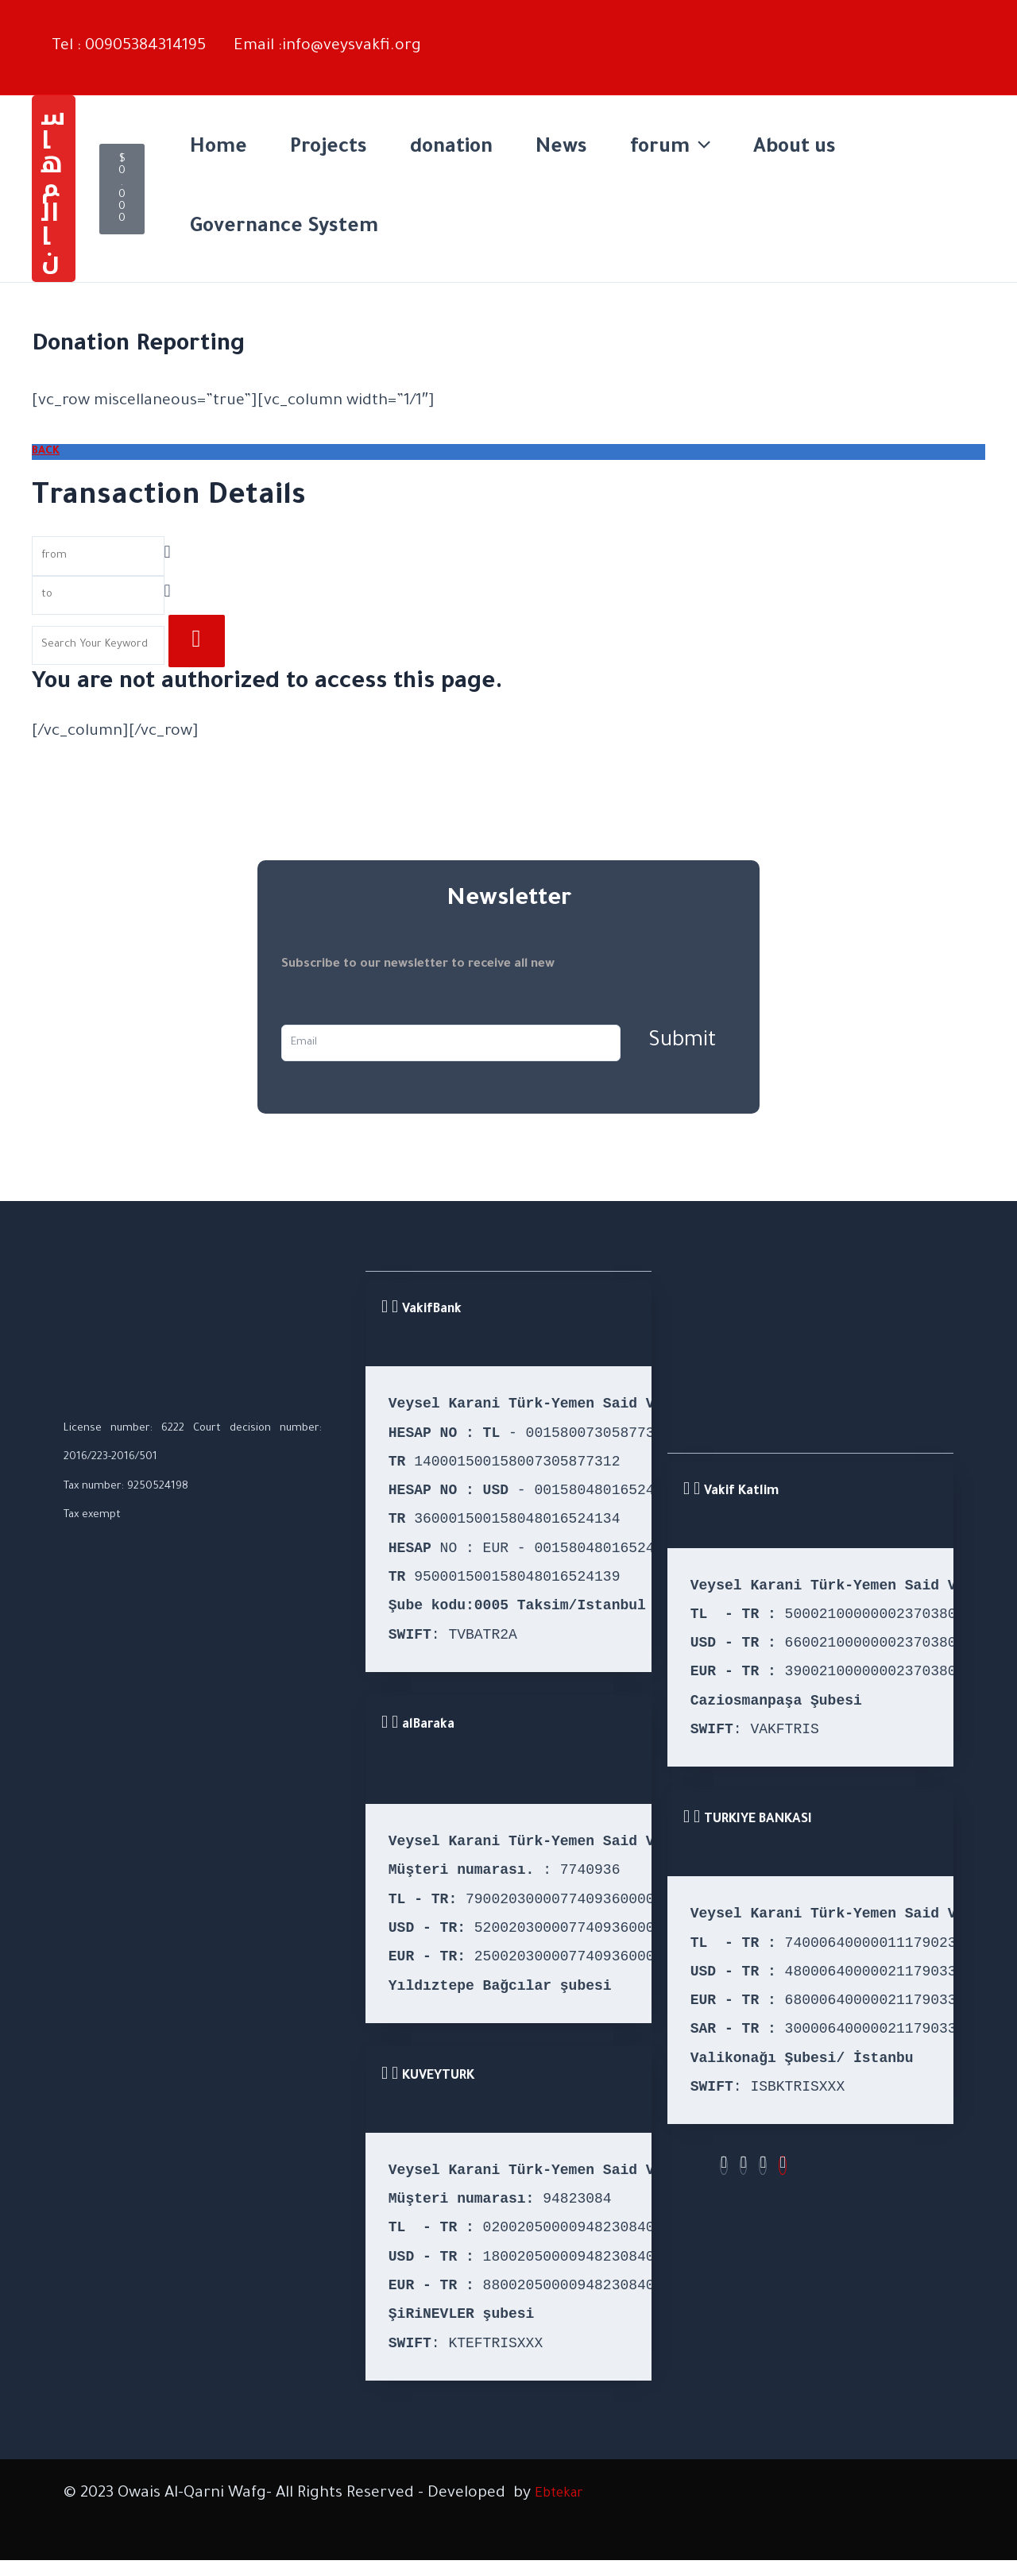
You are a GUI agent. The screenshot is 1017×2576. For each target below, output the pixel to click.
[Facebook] (724, 2166)
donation (451, 149)
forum (670, 149)
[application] (700, 149)
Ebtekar (564, 2494)
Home (218, 149)
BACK (46, 452)
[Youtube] (783, 2166)
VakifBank (432, 1310)
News (561, 149)
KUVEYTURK (438, 2076)
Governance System (284, 228)
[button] (53, 188)
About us (794, 149)
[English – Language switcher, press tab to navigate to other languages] (949, 18)
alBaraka (428, 1725)
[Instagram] (744, 2166)
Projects (328, 149)
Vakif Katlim (741, 1492)
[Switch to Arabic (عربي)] (939, 47)
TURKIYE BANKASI (758, 1820)
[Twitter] (764, 2166)
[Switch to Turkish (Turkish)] (950, 76)
